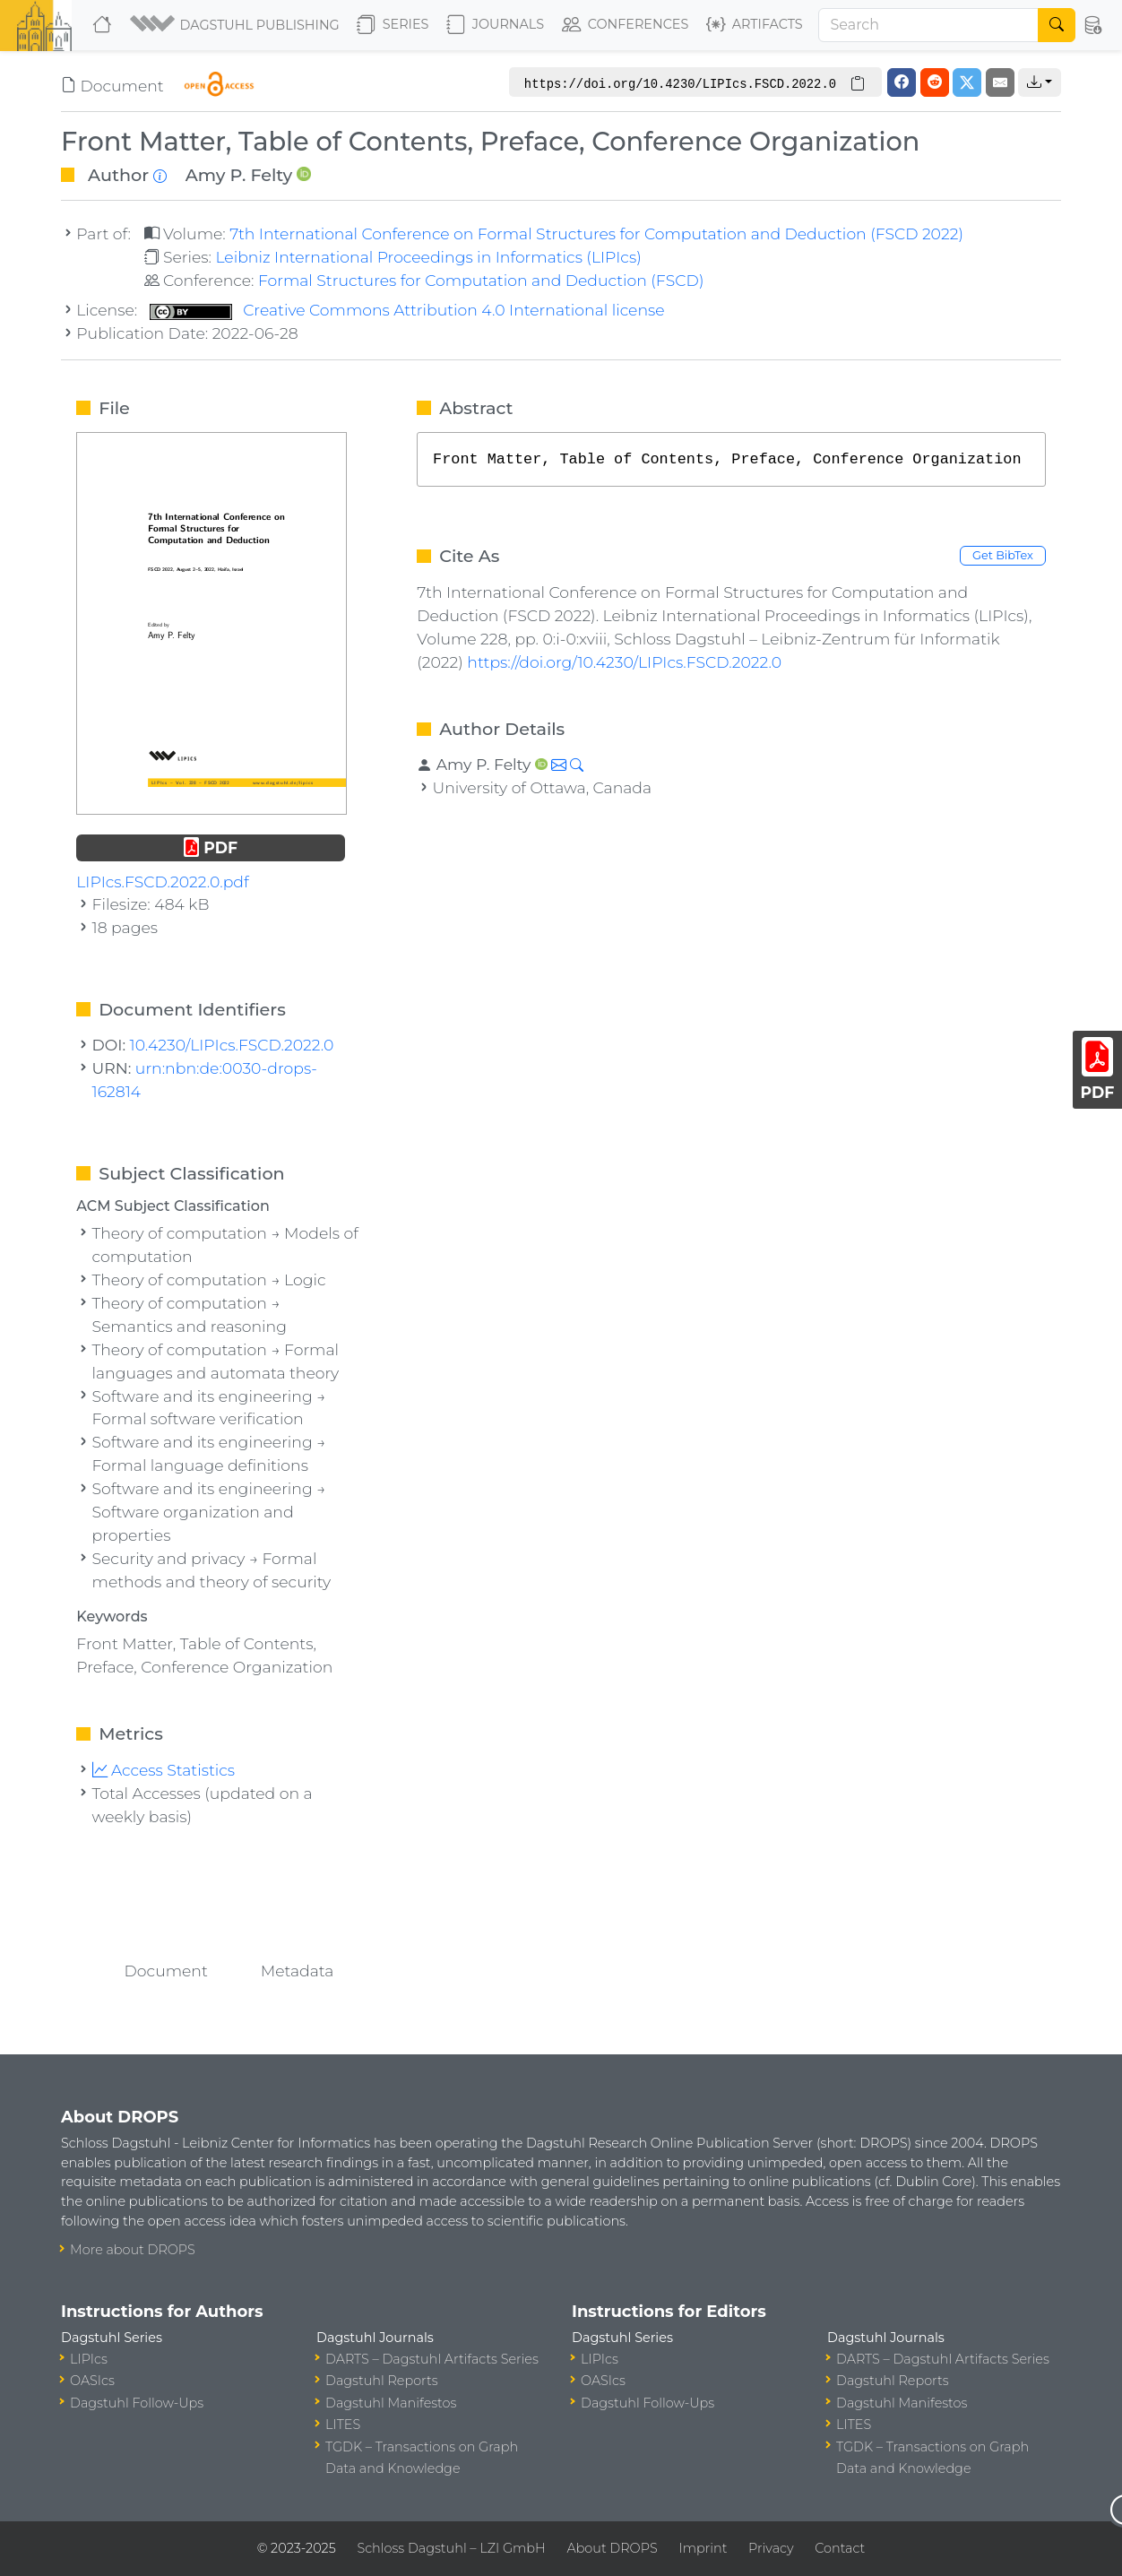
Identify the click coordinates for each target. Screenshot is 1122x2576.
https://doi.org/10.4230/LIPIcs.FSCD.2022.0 (624, 662)
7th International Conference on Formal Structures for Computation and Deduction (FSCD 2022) (596, 233)
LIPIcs (89, 2359)
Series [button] (393, 25)
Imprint (702, 2548)
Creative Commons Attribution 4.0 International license (407, 309)
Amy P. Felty (239, 175)
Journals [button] (495, 25)
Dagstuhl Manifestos (390, 2403)
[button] (236, 25)
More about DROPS (132, 2250)
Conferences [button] (625, 25)
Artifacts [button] (754, 25)
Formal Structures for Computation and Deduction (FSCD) (481, 280)
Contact (840, 2548)
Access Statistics (164, 1769)
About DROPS (611, 2548)
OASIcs (92, 2381)
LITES (342, 2424)
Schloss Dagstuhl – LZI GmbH (451, 2548)
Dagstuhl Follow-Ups (136, 2403)
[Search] (928, 25)
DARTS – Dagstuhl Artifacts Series (432, 2359)
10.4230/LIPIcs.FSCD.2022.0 (232, 1044)
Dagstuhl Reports (381, 2381)
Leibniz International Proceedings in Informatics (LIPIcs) (428, 256)
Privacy (770, 2548)
